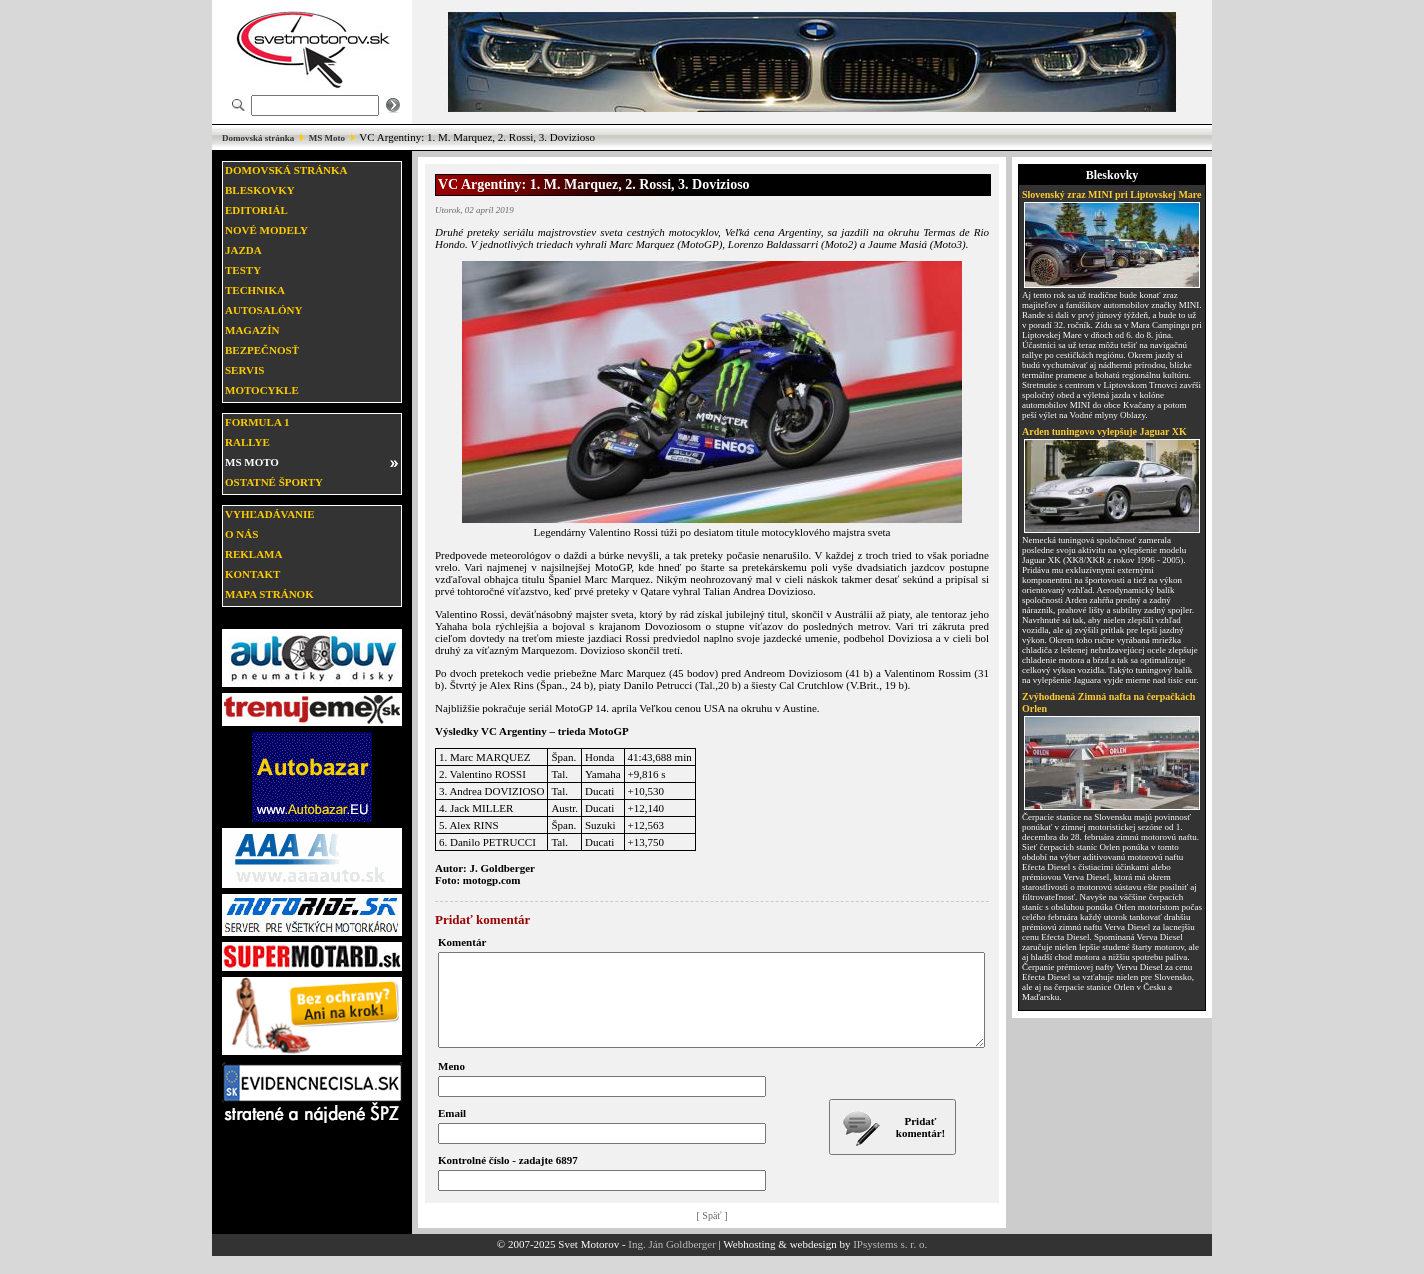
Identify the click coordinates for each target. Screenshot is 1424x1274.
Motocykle (262, 390)
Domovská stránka (258, 138)
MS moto (252, 462)
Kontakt (252, 574)
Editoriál (256, 210)
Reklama (253, 554)
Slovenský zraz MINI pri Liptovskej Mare (1112, 194)
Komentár (462, 942)
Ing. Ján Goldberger (671, 1262)
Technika (255, 290)
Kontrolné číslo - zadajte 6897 (508, 1178)
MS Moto (327, 138)
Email (452, 1131)
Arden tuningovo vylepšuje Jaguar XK (1104, 431)
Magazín (252, 330)
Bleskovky (260, 190)
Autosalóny (263, 310)
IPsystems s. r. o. (890, 1262)
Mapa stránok (269, 594)
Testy (243, 270)
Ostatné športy (274, 482)
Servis (244, 370)
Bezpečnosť (262, 350)
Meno (451, 1084)
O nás (241, 534)
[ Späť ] (712, 1233)
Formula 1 (257, 422)
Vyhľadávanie (270, 514)
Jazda (243, 250)
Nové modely (266, 230)
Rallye (247, 442)
